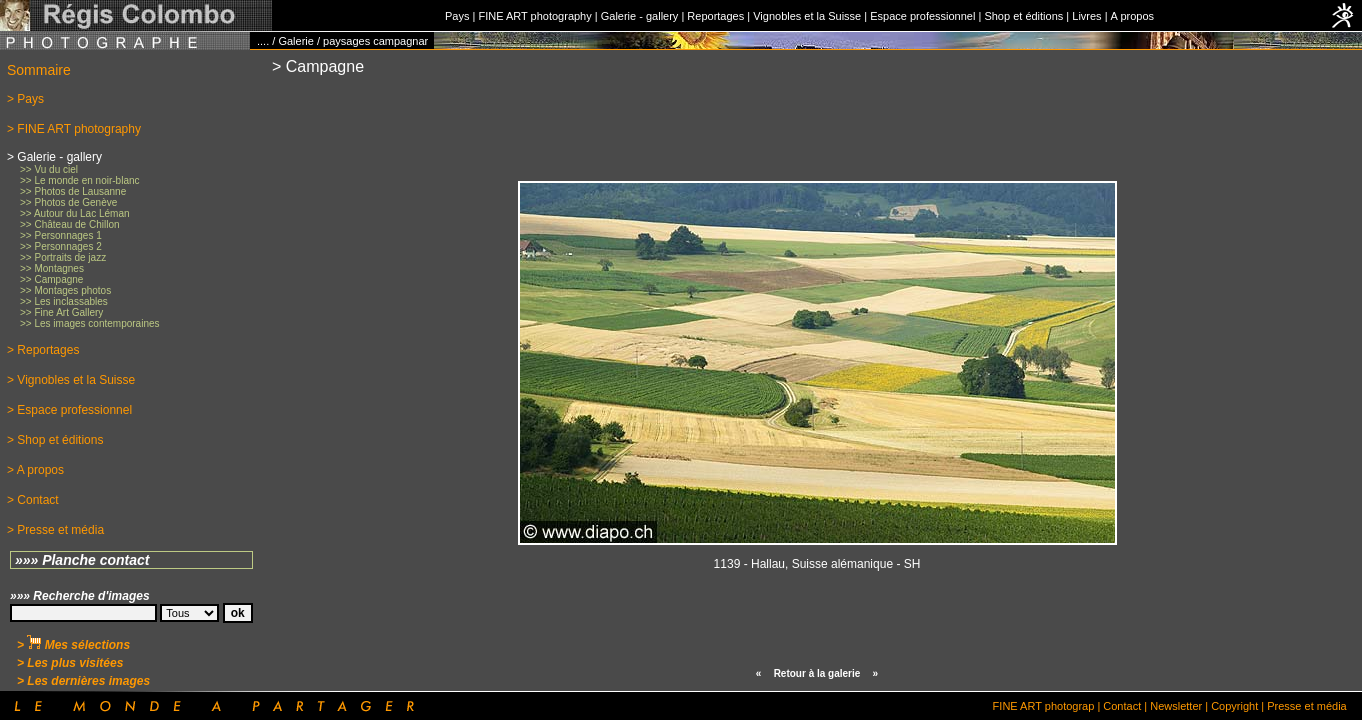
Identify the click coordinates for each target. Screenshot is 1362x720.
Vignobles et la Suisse (807, 16)
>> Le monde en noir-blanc (80, 180)
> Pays (25, 99)
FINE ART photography (534, 16)
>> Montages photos (65, 290)
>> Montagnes (52, 268)
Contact (1122, 706)
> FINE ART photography (74, 129)
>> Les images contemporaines (90, 323)
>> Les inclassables (64, 301)
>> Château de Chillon (70, 224)
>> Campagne (51, 279)
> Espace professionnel (69, 410)
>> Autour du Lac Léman (75, 213)
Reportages (715, 16)
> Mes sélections (73, 645)
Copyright (1234, 706)
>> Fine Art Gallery (61, 312)
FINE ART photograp (1044, 706)
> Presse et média (55, 530)
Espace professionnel (922, 16)
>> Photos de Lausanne (73, 191)
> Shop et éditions (55, 440)
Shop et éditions (1023, 16)
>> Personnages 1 (61, 235)
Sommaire (39, 70)
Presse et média (1306, 706)
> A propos (35, 470)
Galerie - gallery (640, 16)
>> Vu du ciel (49, 169)
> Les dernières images (83, 681)
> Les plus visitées (70, 663)
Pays (457, 16)
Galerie (295, 41)
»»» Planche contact (82, 560)
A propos (1132, 16)
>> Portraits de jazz (63, 257)
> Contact (33, 500)
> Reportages (43, 350)
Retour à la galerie (817, 673)
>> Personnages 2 (61, 246)
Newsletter (1176, 706)
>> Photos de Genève (68, 202)
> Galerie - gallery (54, 157)
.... (263, 41)
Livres (1086, 16)
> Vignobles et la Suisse (71, 380)
